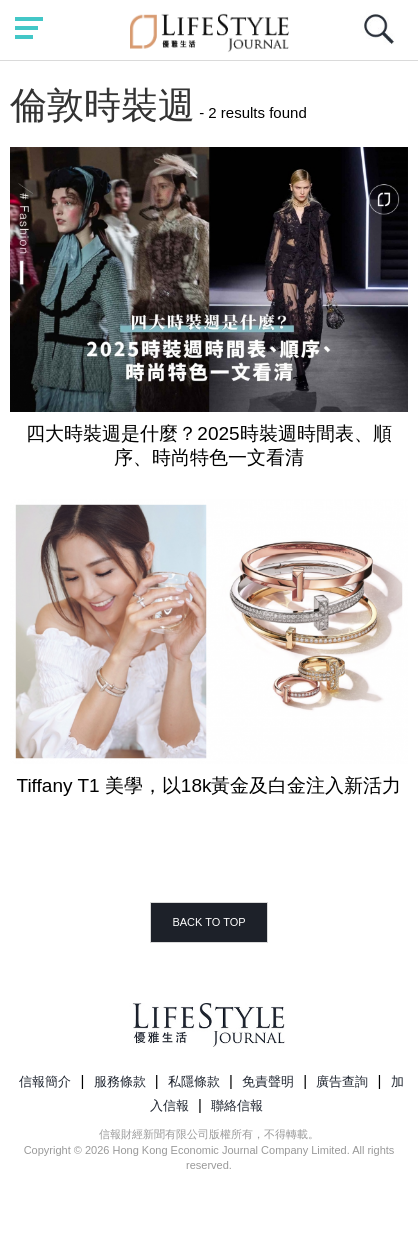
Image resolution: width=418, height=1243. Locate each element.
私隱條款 (194, 1081)
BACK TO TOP (208, 922)
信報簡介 (45, 1081)
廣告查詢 (342, 1081)
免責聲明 (268, 1081)
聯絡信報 (237, 1105)
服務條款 (120, 1081)
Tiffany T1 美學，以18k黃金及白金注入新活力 (209, 785)
